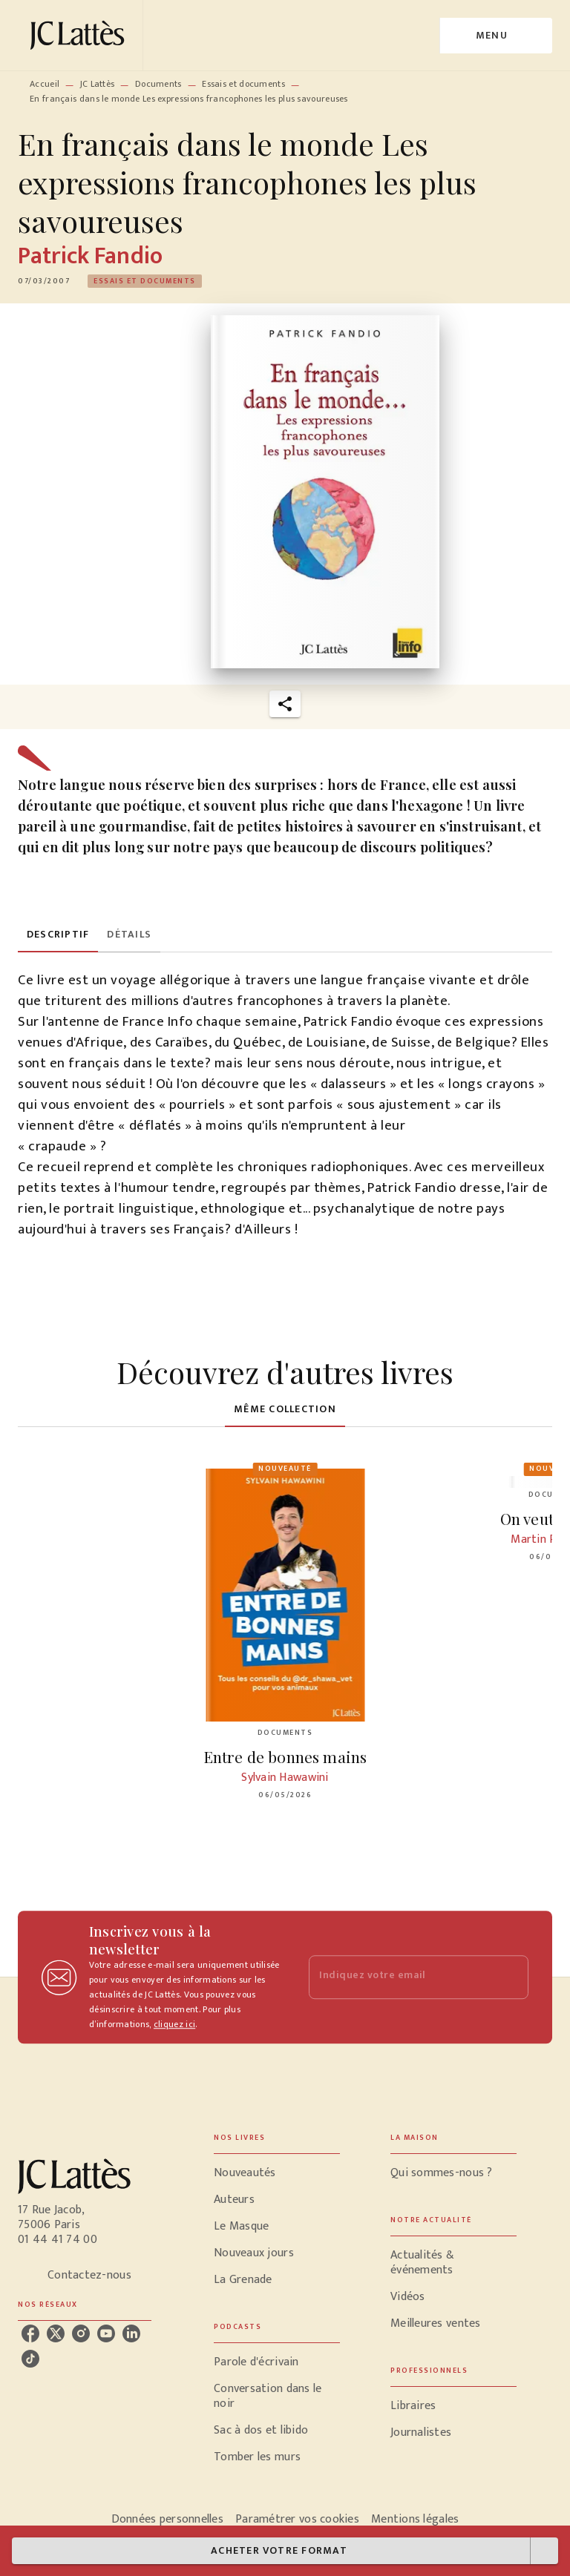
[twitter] (55, 2333)
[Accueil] (80, 35)
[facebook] (30, 2333)
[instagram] (81, 2333)
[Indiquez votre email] (400, 1977)
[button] (145, 281)
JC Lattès (97, 83)
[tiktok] (30, 2358)
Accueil (44, 83)
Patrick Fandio (90, 256)
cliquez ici (174, 2024)
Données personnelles (167, 2519)
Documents (158, 83)
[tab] (58, 934)
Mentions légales (415, 2519)
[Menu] (496, 35)
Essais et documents (243, 83)
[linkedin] (131, 2333)
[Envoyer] (510, 1977)
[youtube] (106, 2333)
